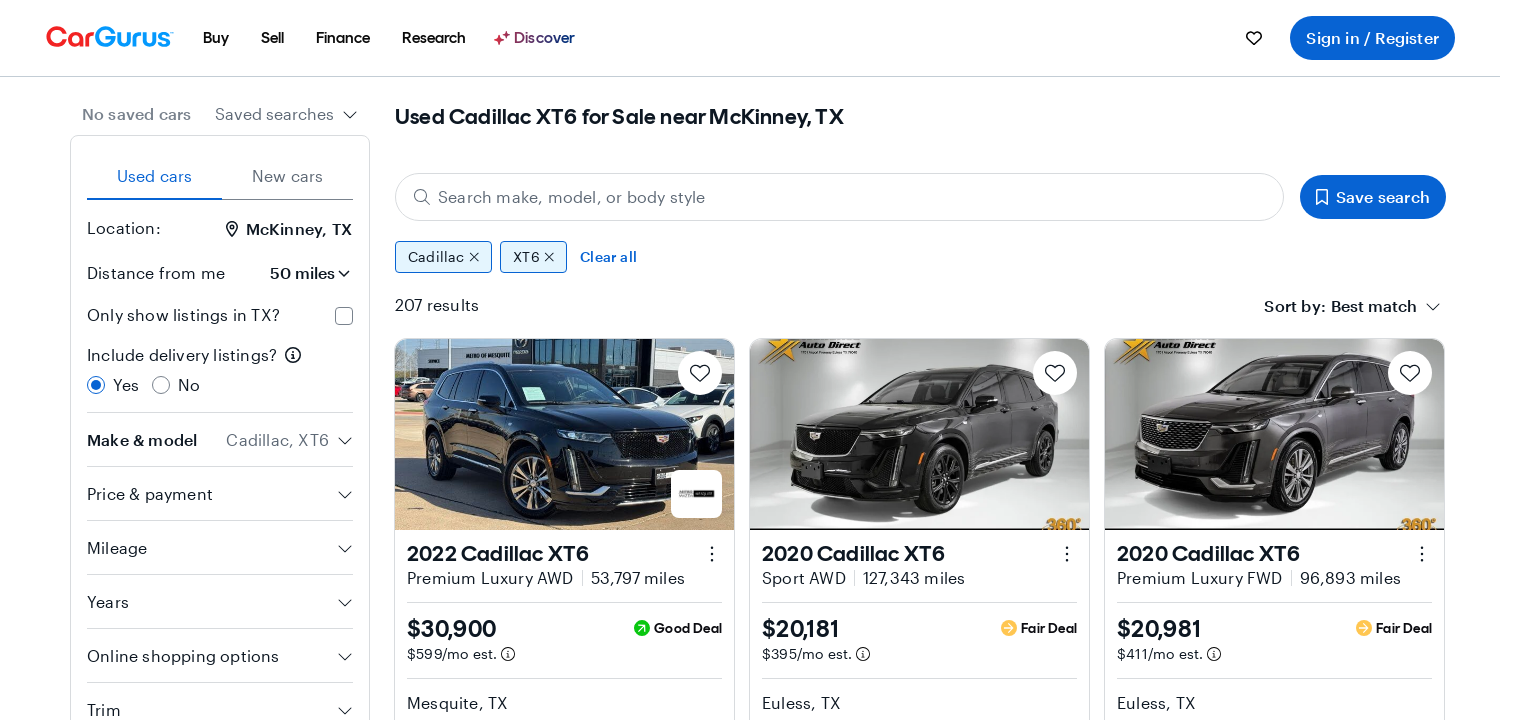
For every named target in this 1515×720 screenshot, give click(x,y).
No (189, 384)
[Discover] (537, 38)
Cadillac (443, 257)
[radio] (96, 385)
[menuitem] (216, 38)
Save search (1373, 196)
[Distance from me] (297, 273)
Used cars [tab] (155, 175)
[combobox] (286, 114)
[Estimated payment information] (508, 654)
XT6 (533, 257)
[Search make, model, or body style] (839, 197)
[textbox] (1374, 306)
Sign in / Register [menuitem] (1372, 37)
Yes (126, 384)
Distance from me (156, 272)
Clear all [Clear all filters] (608, 256)
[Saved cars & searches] (1254, 38)
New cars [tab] (288, 175)
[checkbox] (344, 316)
